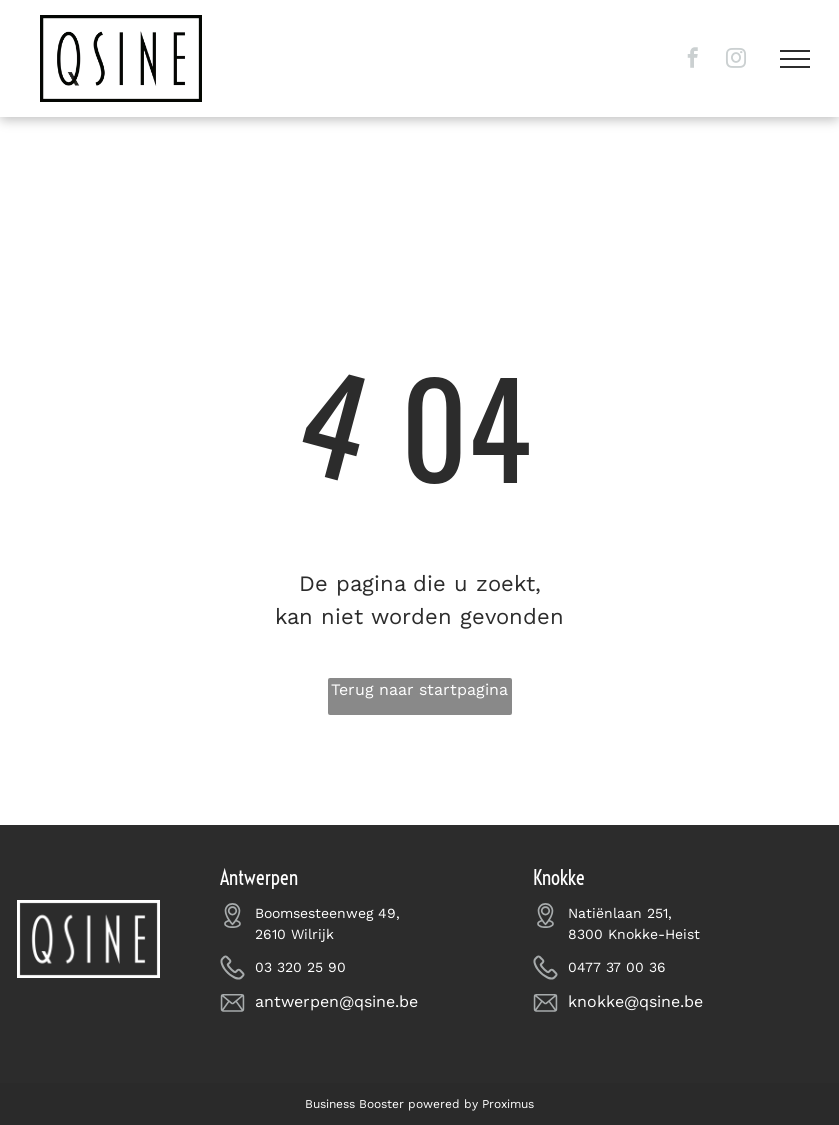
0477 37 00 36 (617, 967)
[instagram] (736, 60)
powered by (443, 1104)
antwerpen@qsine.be (336, 1001)
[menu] (795, 59)
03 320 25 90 (300, 967)
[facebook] (693, 60)
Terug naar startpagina (419, 689)
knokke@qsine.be (635, 1001)
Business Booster (354, 1104)
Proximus (508, 1104)
